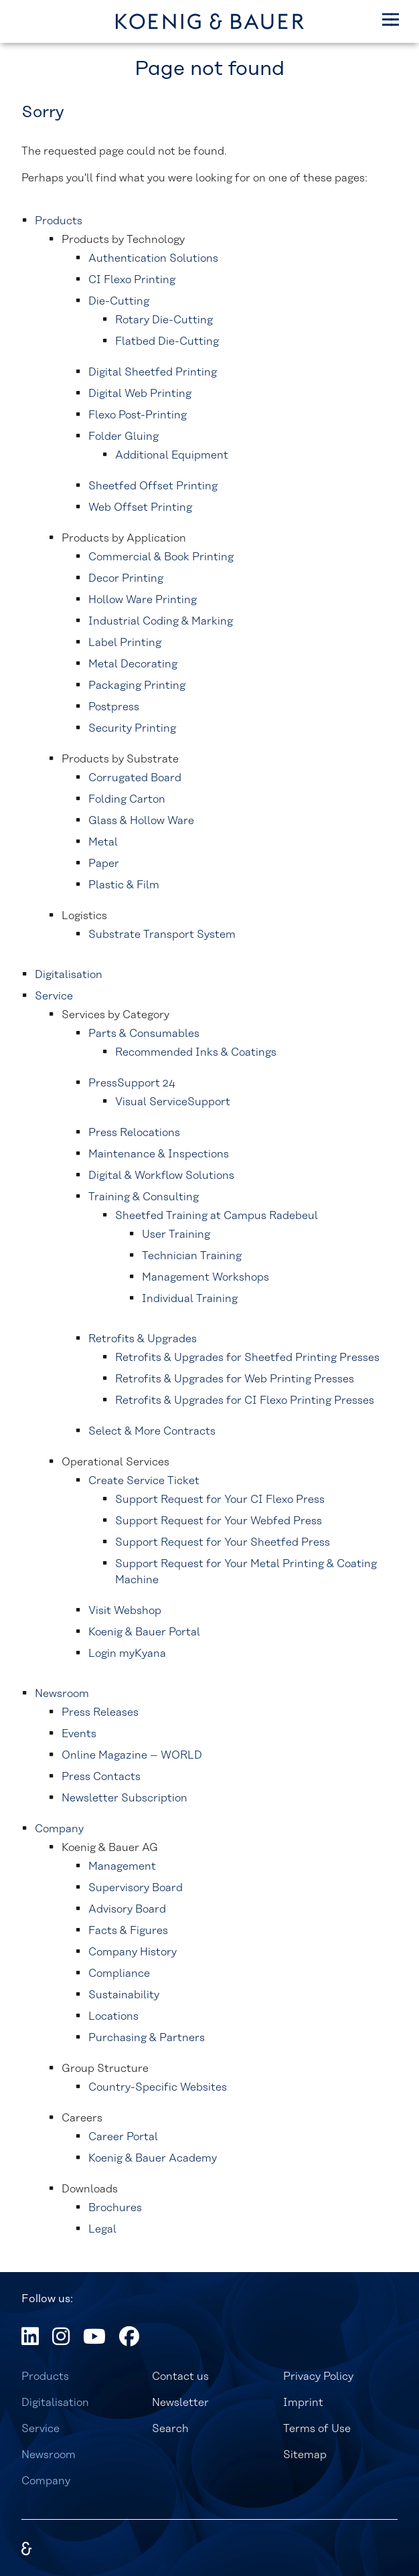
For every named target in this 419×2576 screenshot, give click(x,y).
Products (45, 2376)
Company (45, 2481)
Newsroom (48, 2454)
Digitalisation (55, 2402)
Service (40, 2428)
